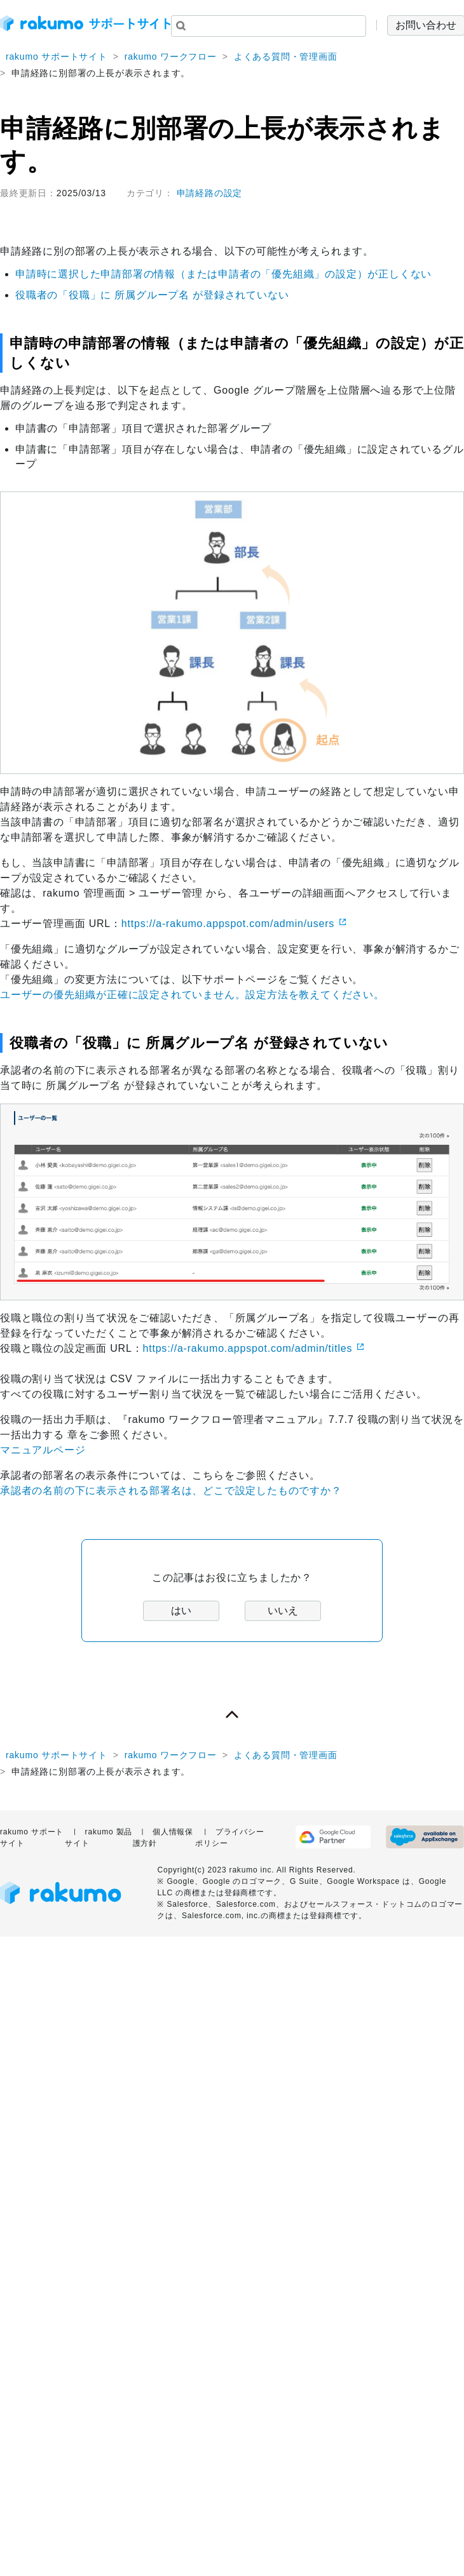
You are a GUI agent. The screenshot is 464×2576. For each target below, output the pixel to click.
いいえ (283, 1610)
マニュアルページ (42, 1450)
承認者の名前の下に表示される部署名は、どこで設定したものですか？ (171, 1490)
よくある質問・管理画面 (286, 56)
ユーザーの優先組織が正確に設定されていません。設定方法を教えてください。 (192, 994)
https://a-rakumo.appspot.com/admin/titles (247, 1348)
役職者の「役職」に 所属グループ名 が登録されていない (152, 295)
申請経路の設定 (210, 193)
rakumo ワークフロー (171, 56)
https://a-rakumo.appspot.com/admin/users (227, 923)
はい (181, 1610)
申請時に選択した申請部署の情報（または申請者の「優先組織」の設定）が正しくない (223, 274)
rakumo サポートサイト (56, 56)
